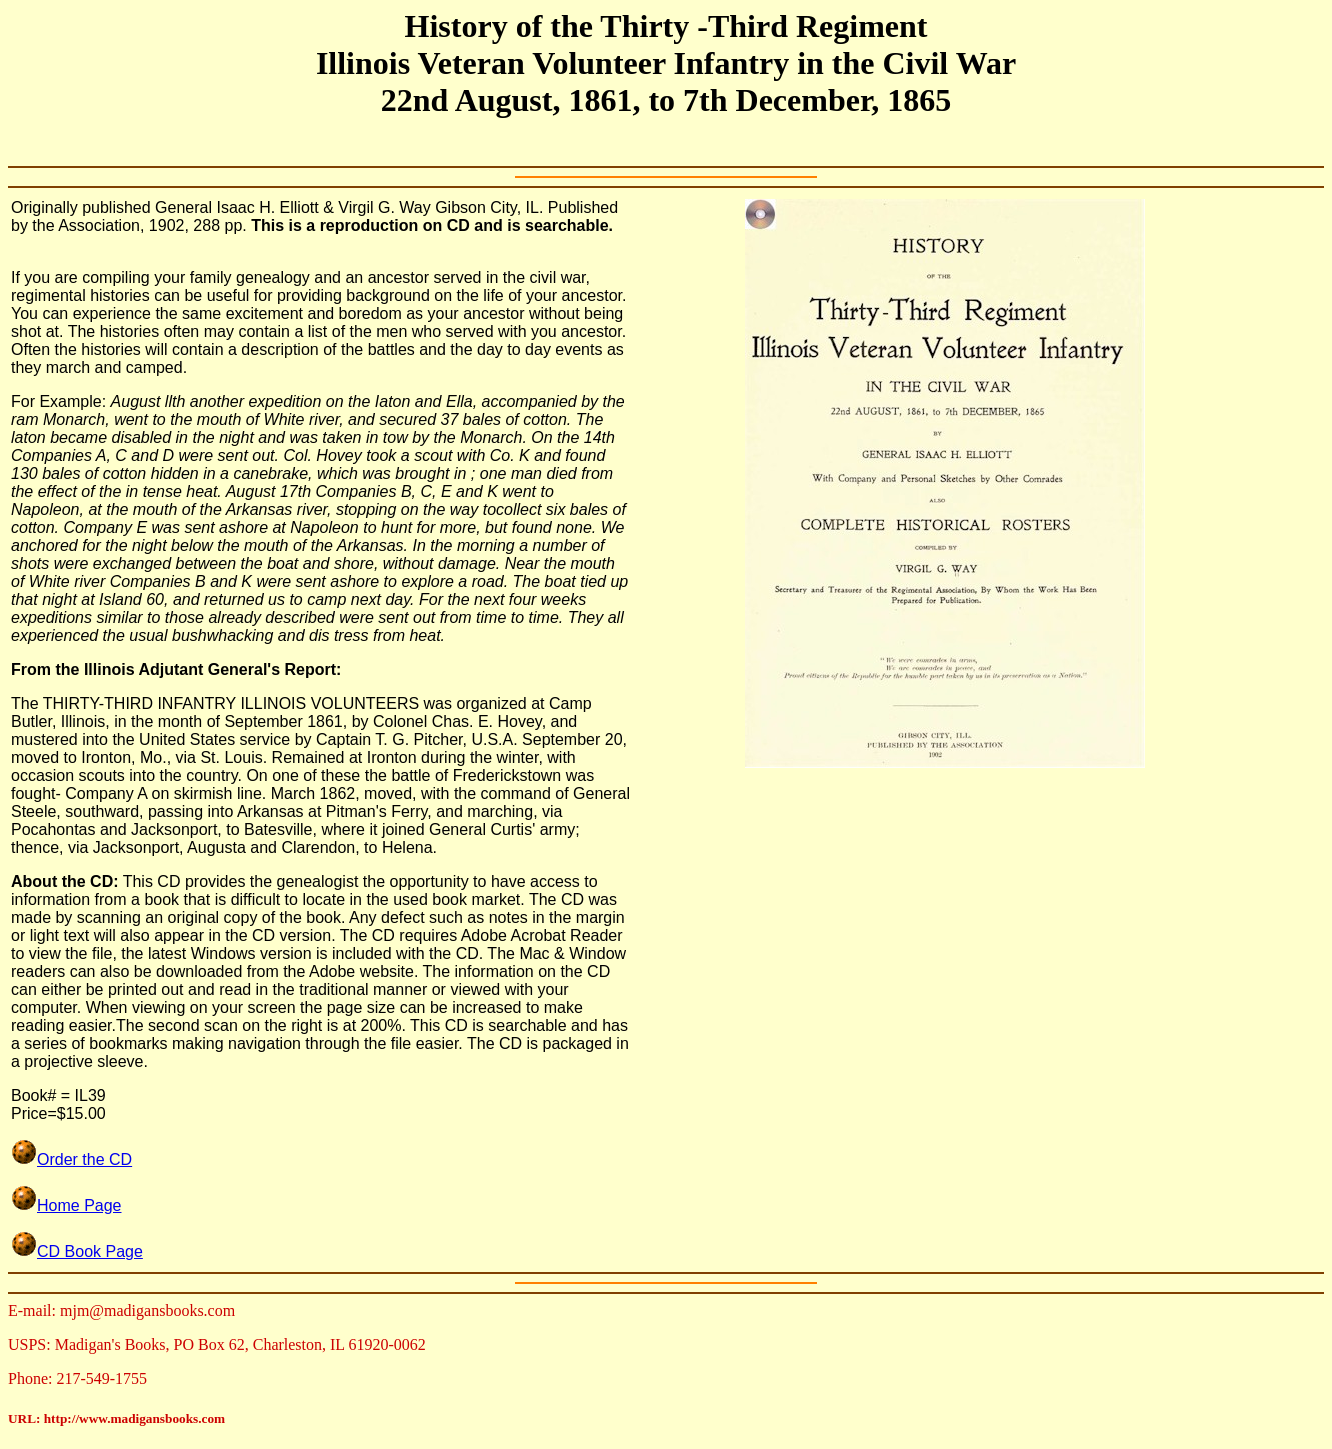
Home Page (66, 1205)
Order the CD (84, 1159)
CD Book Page (77, 1251)
